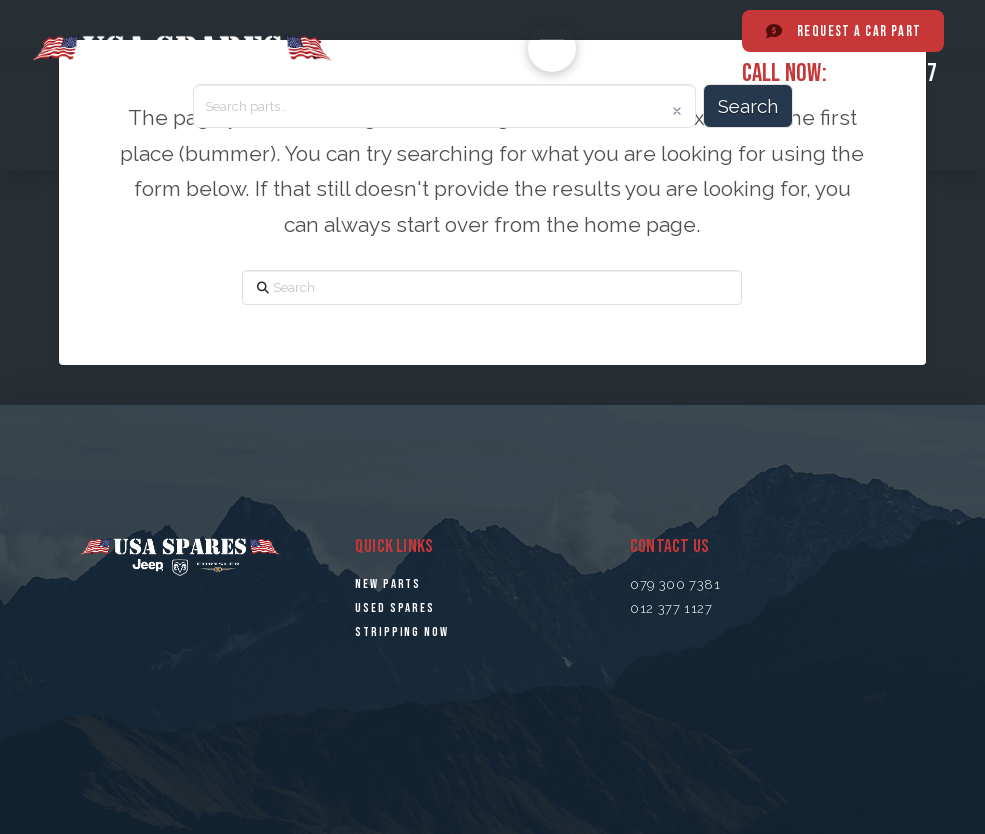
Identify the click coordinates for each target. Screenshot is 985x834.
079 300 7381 (675, 584)
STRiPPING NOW (402, 632)
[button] (552, 48)
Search (748, 106)
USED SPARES (395, 608)
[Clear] (677, 111)
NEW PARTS (388, 584)
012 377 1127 (884, 72)
